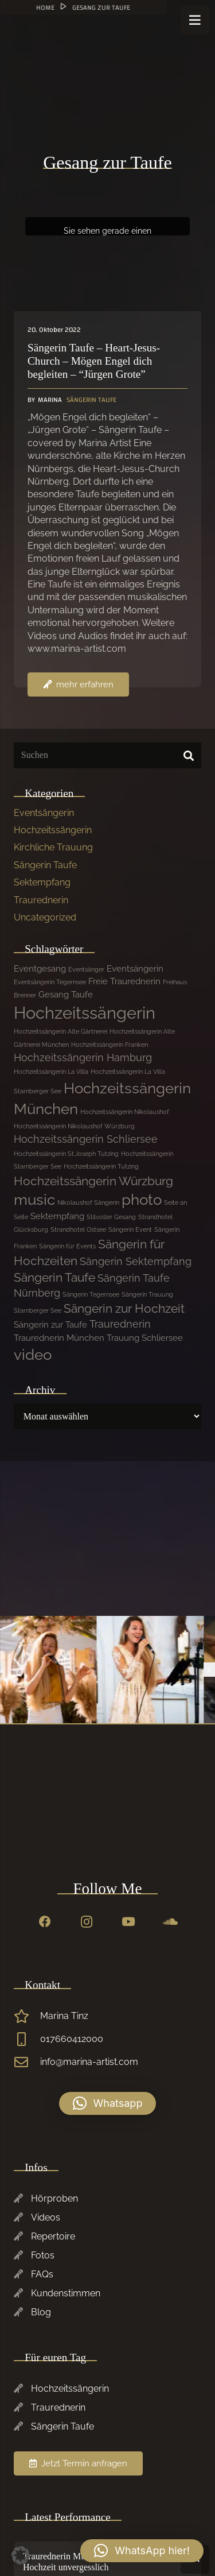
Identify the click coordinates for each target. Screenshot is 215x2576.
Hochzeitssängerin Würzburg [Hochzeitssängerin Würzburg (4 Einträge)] (93, 1181)
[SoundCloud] (170, 1922)
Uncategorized (45, 917)
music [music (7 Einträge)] (34, 1199)
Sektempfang (42, 882)
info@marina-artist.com (89, 2061)
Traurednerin (41, 900)
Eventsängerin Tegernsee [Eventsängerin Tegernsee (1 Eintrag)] (50, 981)
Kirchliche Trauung (53, 847)
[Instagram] (86, 1922)
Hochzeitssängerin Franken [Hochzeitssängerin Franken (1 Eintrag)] (109, 1044)
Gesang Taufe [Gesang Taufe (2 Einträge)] (65, 994)
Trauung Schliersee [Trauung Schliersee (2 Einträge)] (145, 1338)
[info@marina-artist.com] (27, 2062)
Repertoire (53, 2236)
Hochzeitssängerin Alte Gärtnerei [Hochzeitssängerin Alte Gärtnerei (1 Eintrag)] (60, 1031)
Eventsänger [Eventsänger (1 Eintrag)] (86, 969)
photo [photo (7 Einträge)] (142, 1199)
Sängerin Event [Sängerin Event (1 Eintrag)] (130, 1229)
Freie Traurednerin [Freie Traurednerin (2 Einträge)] (124, 981)
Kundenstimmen (65, 2293)
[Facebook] (45, 1922)
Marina (50, 400)
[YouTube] (128, 1922)
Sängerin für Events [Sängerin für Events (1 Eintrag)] (67, 1246)
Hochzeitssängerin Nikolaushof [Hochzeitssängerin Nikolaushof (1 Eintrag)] (124, 1111)
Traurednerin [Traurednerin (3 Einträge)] (120, 1324)
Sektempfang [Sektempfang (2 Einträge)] (57, 1216)
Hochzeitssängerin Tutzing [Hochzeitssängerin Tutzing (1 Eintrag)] (101, 1166)
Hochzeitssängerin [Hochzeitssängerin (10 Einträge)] (84, 1013)
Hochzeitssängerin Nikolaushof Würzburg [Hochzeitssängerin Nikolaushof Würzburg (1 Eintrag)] (74, 1126)
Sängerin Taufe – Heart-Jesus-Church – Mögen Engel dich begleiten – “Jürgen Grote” (94, 361)
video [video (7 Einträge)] (33, 1354)
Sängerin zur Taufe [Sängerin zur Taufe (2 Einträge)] (50, 1325)
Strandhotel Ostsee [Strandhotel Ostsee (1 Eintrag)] (78, 1229)
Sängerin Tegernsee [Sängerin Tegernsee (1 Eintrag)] (90, 1294)
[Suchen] (107, 755)
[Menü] (195, 20)
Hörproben (54, 2198)
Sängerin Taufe (91, 399)
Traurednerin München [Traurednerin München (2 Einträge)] (59, 1338)
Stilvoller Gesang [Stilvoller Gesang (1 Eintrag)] (111, 1216)
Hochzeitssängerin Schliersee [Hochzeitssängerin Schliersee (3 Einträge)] (86, 1139)
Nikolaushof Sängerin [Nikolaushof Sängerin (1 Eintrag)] (88, 1202)
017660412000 (71, 2038)
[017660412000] (27, 2039)
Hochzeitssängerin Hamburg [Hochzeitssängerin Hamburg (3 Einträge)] (83, 1057)
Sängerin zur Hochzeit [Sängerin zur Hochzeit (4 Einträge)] (124, 1308)
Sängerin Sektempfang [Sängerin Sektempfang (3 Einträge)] (135, 1261)
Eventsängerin (44, 812)
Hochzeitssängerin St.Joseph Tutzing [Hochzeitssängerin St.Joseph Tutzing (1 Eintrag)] (66, 1153)
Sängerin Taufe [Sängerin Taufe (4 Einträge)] (54, 1277)
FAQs (42, 2274)
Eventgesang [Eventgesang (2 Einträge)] (40, 969)
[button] (108, 2103)
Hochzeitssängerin (53, 830)
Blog (41, 2312)
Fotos (42, 2255)
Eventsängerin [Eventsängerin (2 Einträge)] (135, 969)
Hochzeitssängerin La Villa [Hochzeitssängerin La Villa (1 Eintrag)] (51, 1071)
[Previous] (209, 1669)
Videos (45, 2217)
